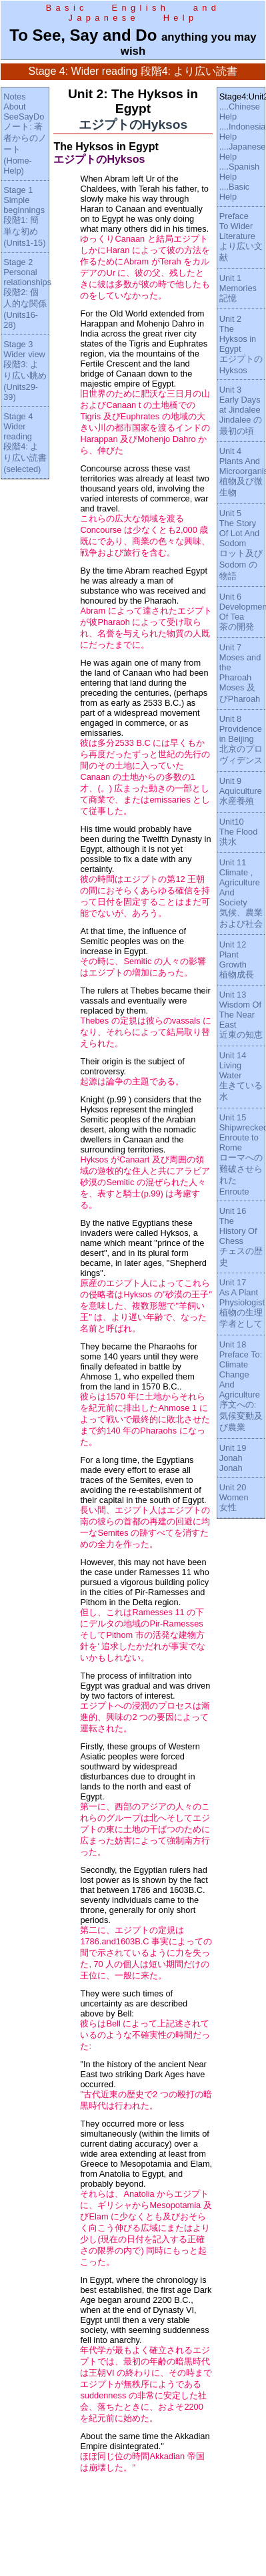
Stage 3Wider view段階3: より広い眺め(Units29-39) (25, 370)
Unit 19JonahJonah (233, 1458)
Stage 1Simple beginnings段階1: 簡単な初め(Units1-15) (24, 216)
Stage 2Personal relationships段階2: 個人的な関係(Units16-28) (27, 293)
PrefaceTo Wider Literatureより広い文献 (241, 236)
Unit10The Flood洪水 (238, 832)
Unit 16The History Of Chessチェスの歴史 (241, 1236)
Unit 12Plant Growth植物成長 (236, 959)
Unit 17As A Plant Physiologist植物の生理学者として (242, 1303)
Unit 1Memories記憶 (238, 288)
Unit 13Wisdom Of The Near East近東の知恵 (241, 1015)
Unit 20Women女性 (234, 1497)
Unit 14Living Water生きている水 (241, 1076)
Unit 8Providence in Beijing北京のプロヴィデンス (241, 739)
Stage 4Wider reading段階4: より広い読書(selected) (25, 442)
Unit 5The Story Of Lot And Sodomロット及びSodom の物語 (241, 544)
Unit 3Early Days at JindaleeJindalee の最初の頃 (240, 410)
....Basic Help (234, 192)
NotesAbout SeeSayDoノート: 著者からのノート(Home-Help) (25, 133)
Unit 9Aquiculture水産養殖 (240, 791)
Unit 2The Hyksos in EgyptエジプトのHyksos (241, 344)
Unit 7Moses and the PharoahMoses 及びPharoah (240, 673)
